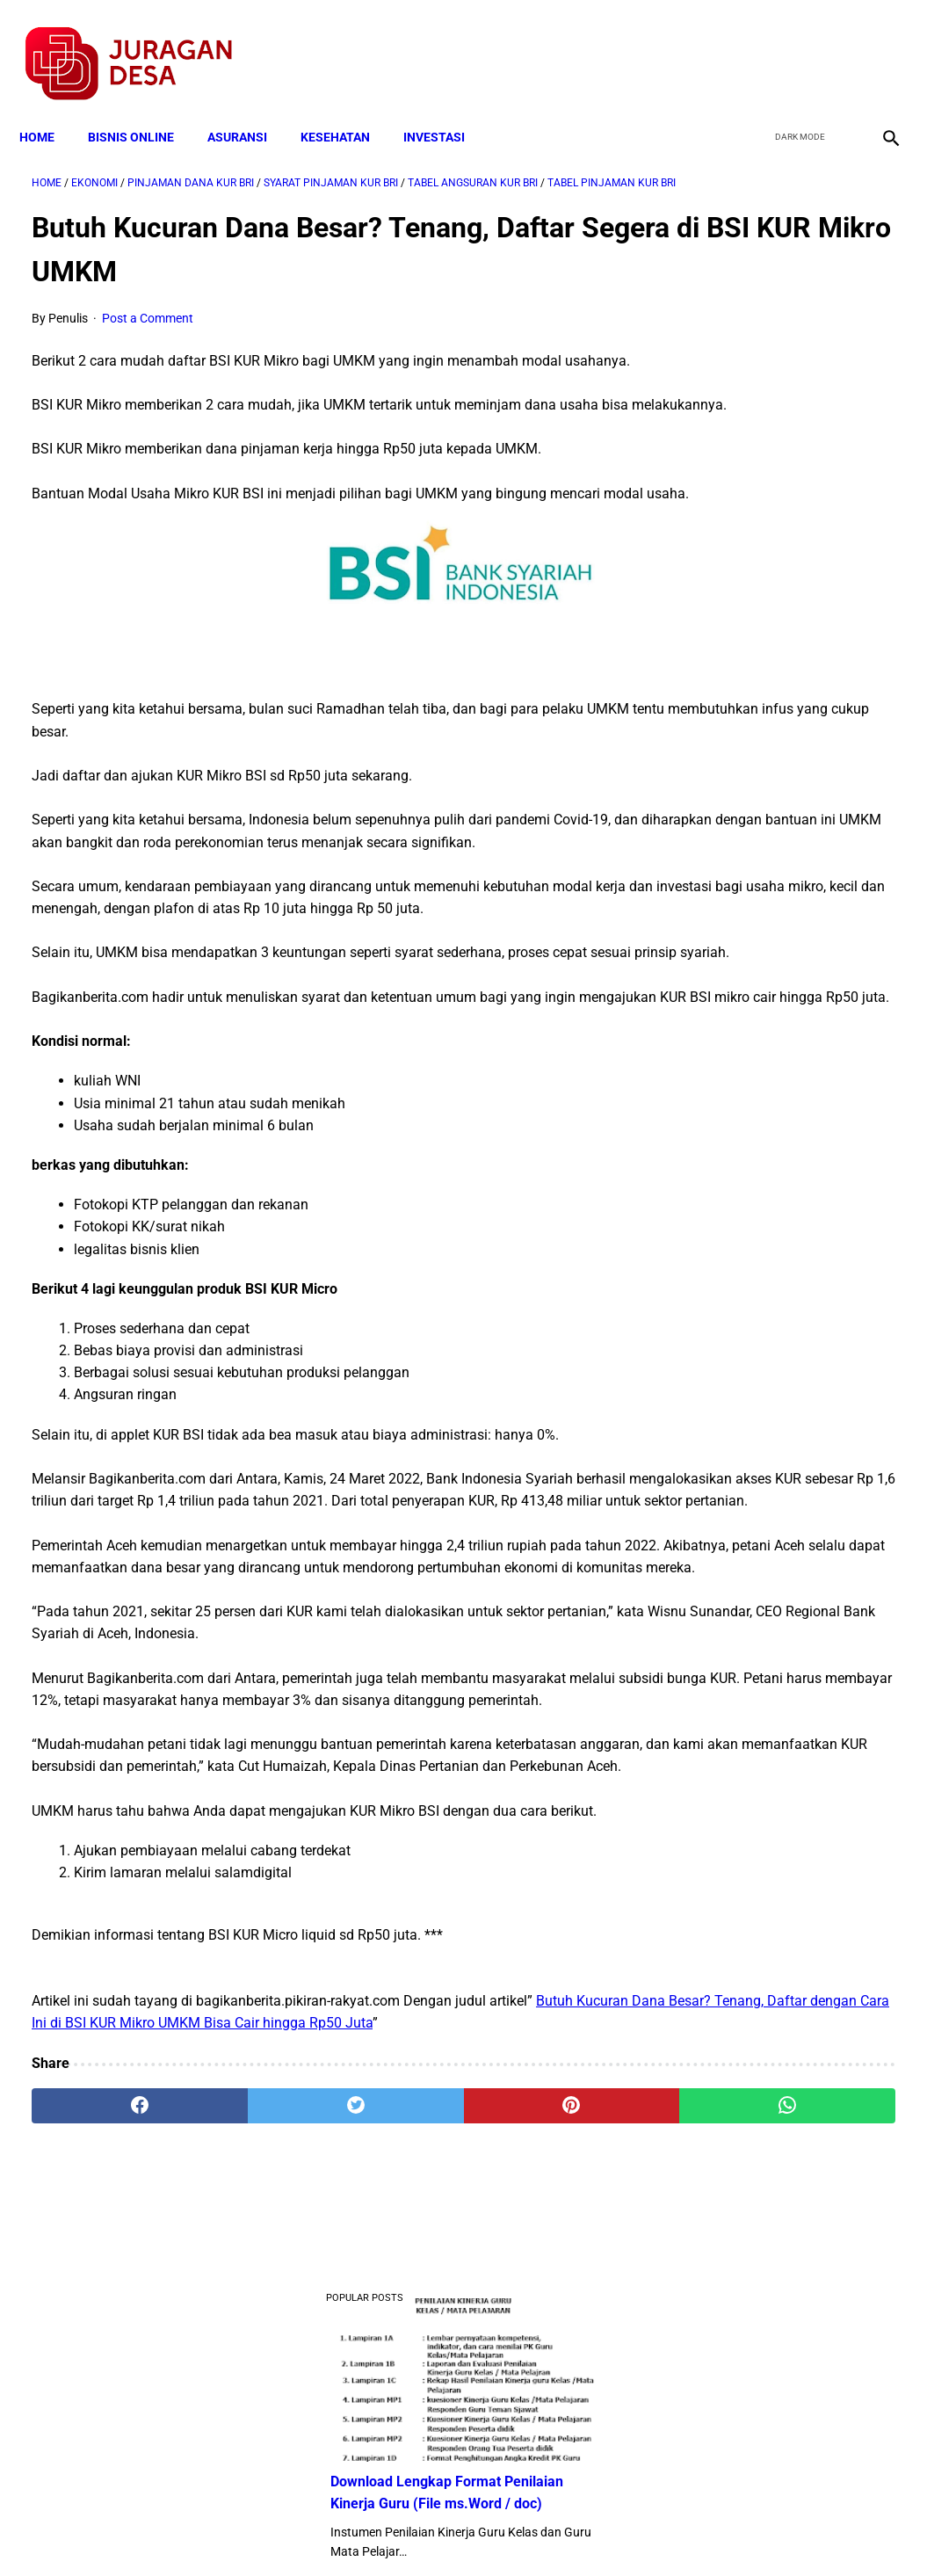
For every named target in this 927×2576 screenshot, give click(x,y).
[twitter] (794, 44)
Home (49, 107)
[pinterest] (392, 2370)
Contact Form (600, 2531)
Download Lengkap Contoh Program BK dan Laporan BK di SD (782, 468)
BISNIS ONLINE (143, 107)
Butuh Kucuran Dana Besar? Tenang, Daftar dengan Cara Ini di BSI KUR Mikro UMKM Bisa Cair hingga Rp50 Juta (304, 2265)
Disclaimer (454, 2531)
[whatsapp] (536, 2370)
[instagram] (876, 44)
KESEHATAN (347, 107)
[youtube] (835, 44)
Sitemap (522, 2531)
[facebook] (752, 44)
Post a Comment (147, 317)
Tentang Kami (693, 2531)
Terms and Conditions (256, 2531)
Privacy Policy (371, 2531)
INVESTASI (446, 107)
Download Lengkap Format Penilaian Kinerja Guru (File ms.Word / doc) (771, 337)
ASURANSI (249, 107)
